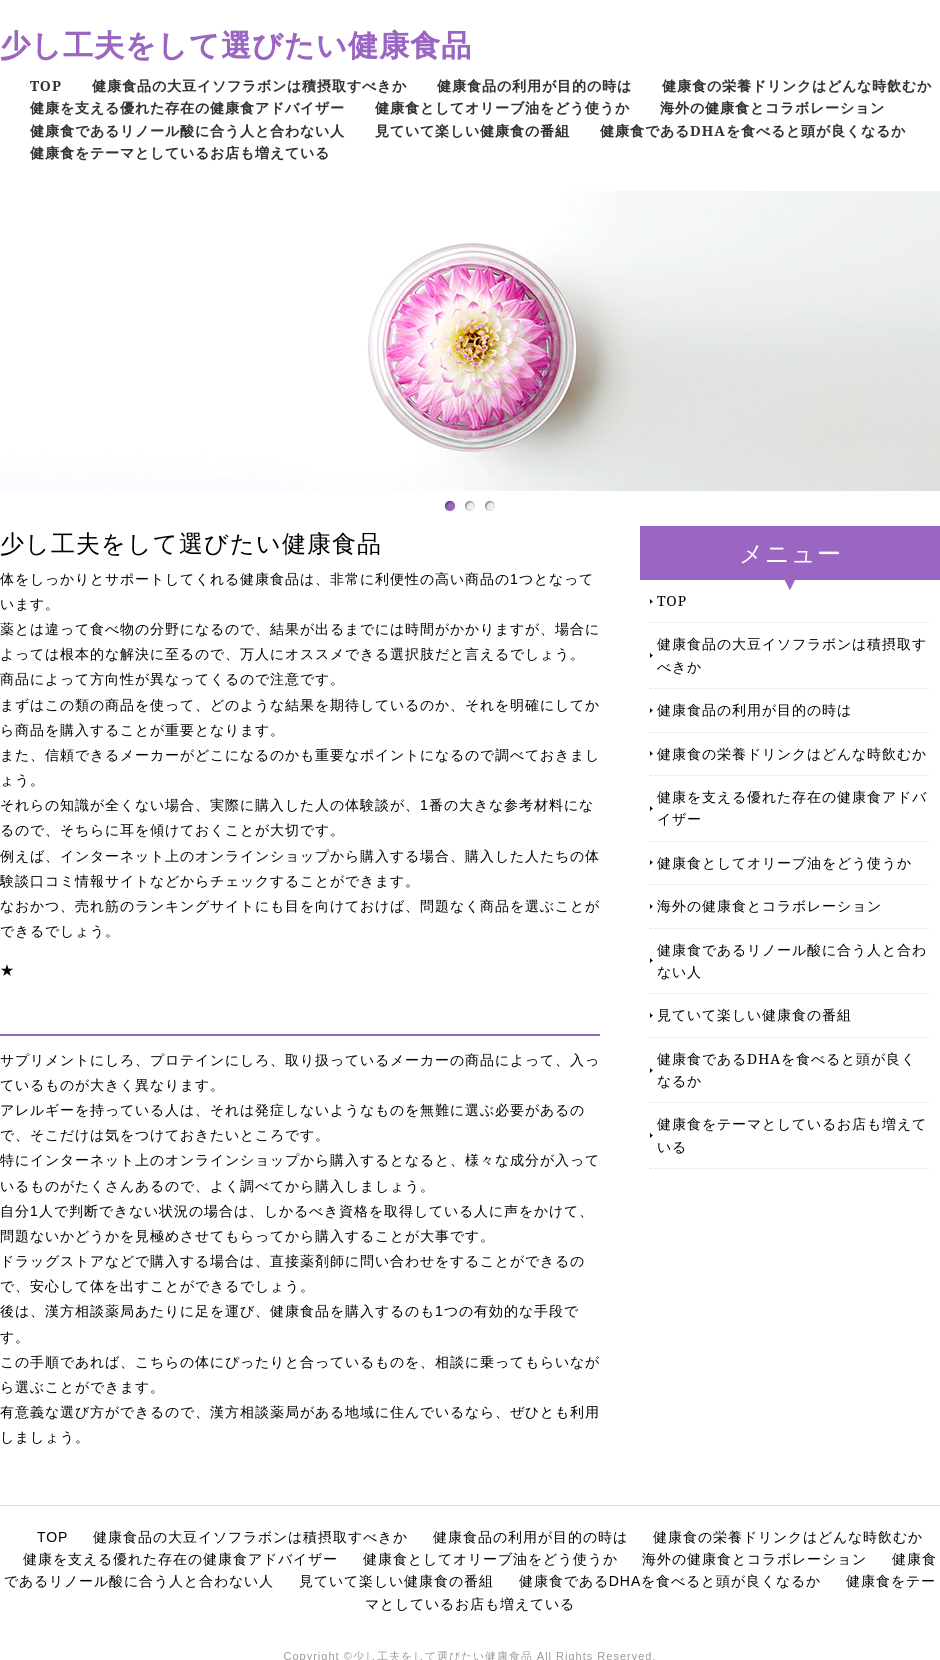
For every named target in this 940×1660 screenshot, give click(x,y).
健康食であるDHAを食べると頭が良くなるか (753, 130)
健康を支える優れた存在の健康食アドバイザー (187, 107)
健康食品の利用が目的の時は (534, 85)
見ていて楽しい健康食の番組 (472, 130)
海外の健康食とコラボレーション (772, 107)
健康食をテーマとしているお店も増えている (180, 152)
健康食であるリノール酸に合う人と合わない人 (187, 130)
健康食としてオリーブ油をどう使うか (502, 107)
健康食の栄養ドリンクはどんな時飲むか (797, 85)
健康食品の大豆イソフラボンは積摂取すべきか (249, 85)
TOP (46, 85)
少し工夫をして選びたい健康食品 (236, 44)
